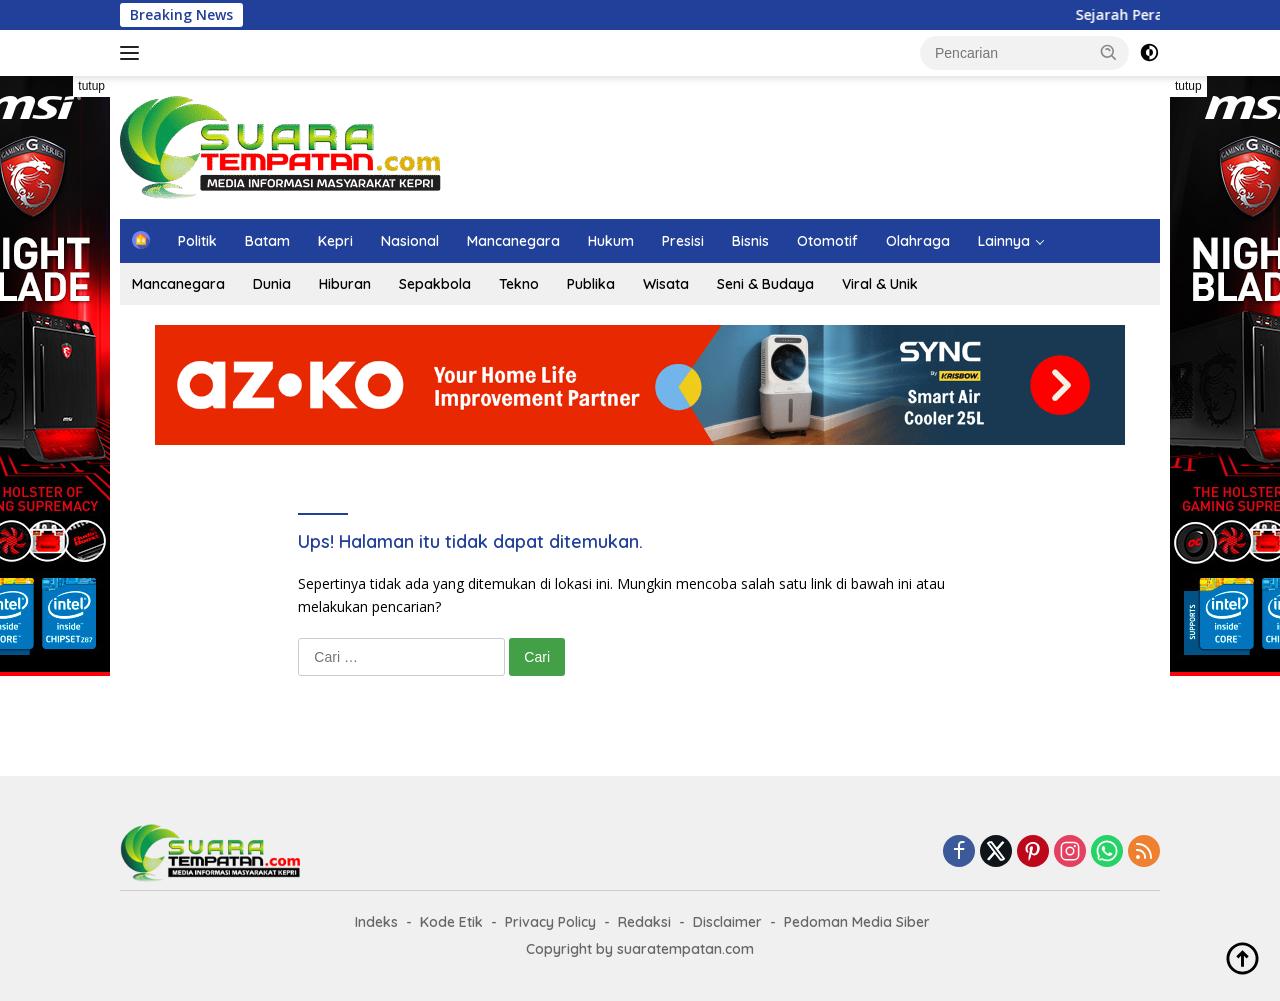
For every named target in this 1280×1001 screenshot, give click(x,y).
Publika (591, 284)
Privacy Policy (550, 922)
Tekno (519, 284)
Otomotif (827, 241)
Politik (197, 241)
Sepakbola (435, 284)
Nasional (410, 241)
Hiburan (345, 284)
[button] (1109, 52)
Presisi (683, 241)
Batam (267, 241)
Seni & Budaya (765, 284)
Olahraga (918, 241)
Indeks (376, 922)
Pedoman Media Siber (857, 922)
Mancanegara (513, 241)
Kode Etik (451, 922)
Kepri (335, 241)
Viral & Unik (880, 284)
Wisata (666, 284)
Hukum (611, 241)
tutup (91, 86)
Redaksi (644, 922)
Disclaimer (727, 922)
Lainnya (1004, 241)
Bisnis (750, 241)
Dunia (272, 284)
